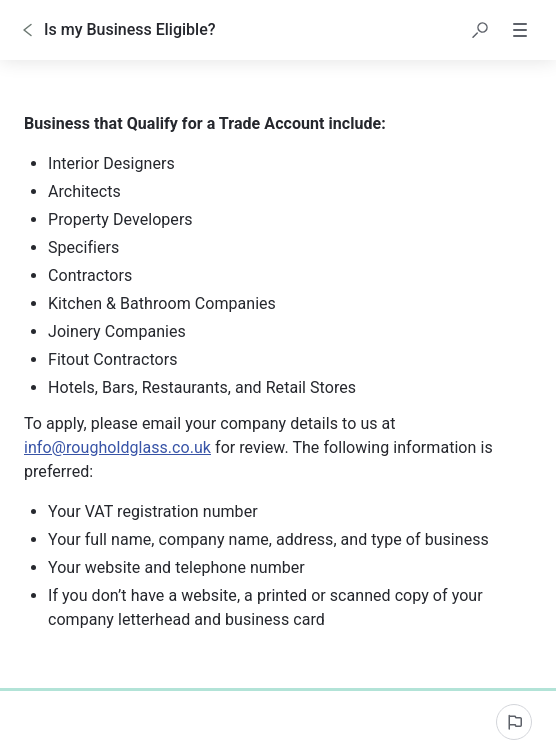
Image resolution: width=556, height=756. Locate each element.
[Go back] (28, 30)
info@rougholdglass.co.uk (117, 447)
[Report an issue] (514, 722)
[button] (480, 30)
